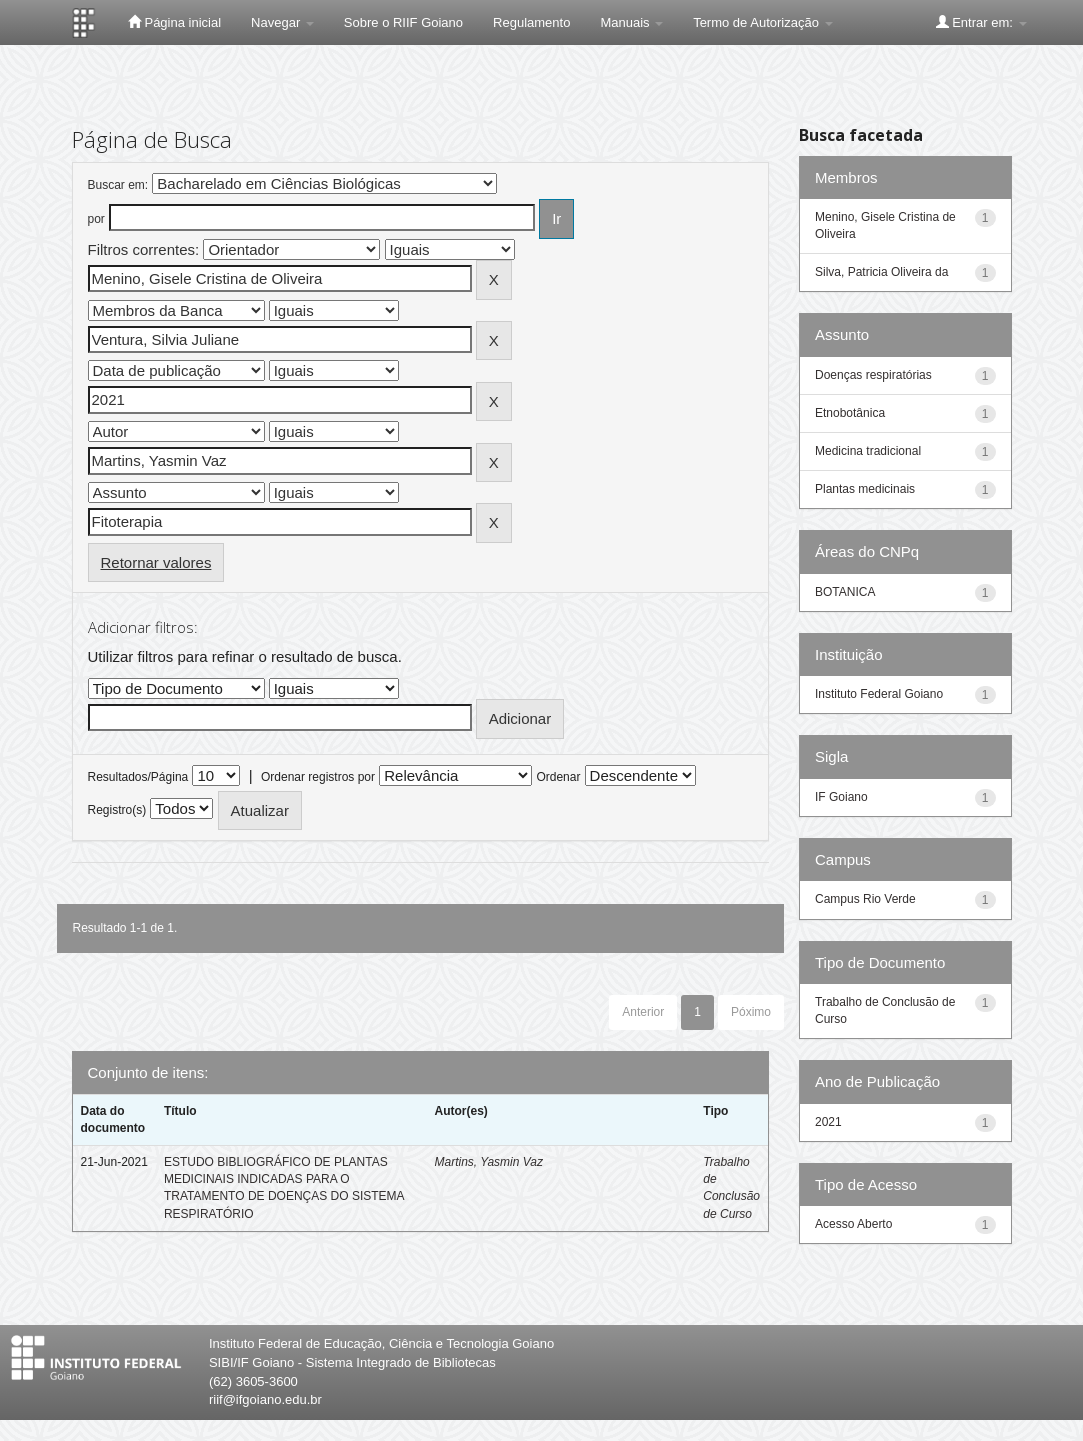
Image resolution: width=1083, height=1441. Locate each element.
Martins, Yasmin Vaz (488, 1162)
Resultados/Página (138, 777)
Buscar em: (118, 185)
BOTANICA (845, 592)
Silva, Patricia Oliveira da (881, 272)
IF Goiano (841, 797)
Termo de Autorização (762, 22)
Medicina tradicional (868, 451)
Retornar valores (156, 562)
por (96, 219)
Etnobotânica (850, 413)
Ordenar (558, 777)
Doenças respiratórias (873, 375)
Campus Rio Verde (865, 899)
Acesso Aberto (853, 1224)
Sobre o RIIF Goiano (403, 22)
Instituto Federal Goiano (879, 694)
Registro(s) (117, 810)
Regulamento (531, 22)
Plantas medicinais (865, 489)
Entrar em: (981, 22)
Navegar (282, 22)
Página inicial (174, 22)
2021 (828, 1122)
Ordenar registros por (318, 777)
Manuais (631, 22)
